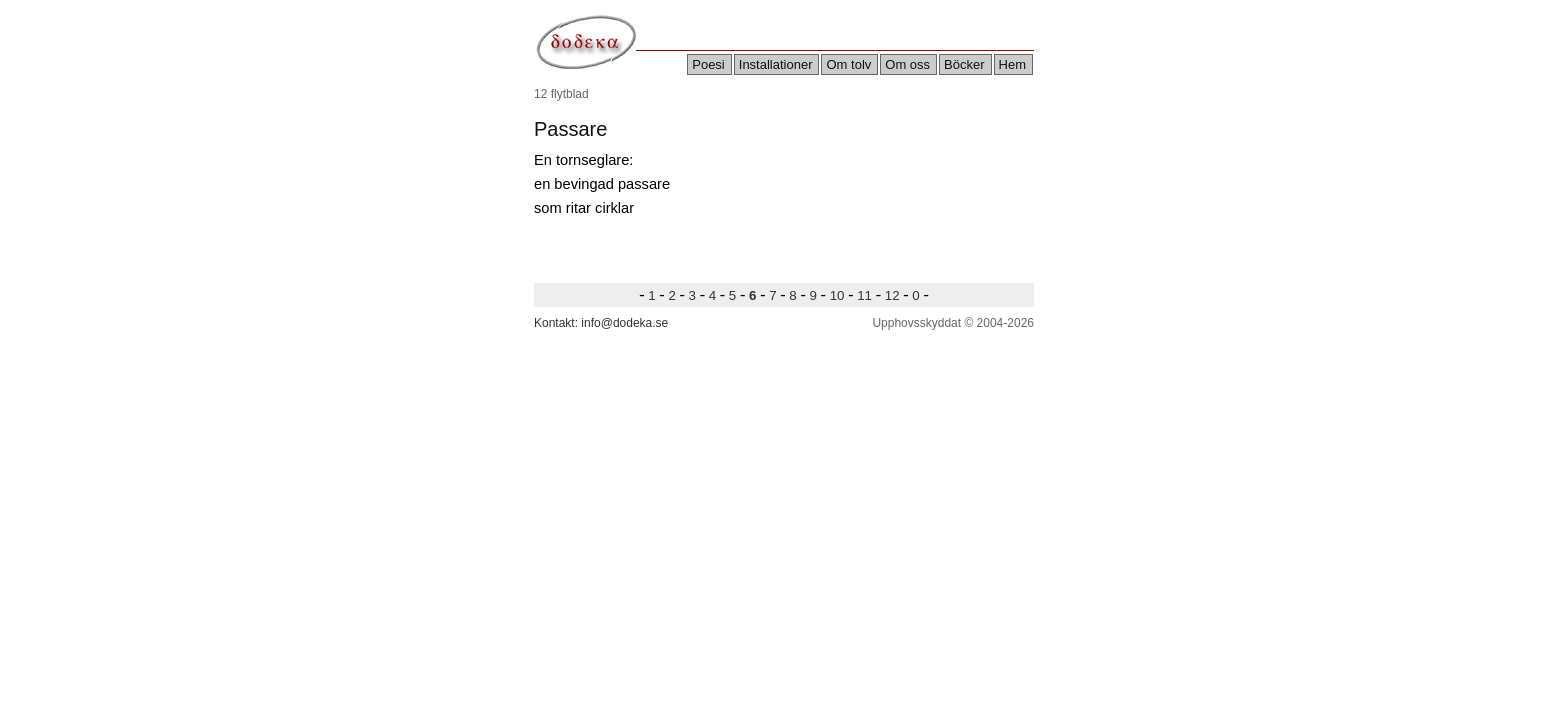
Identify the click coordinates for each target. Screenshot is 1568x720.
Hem (1012, 64)
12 (892, 295)
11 (865, 295)
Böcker (964, 64)
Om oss (907, 64)
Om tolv (848, 64)
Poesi (708, 64)
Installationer (776, 64)
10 (837, 295)
